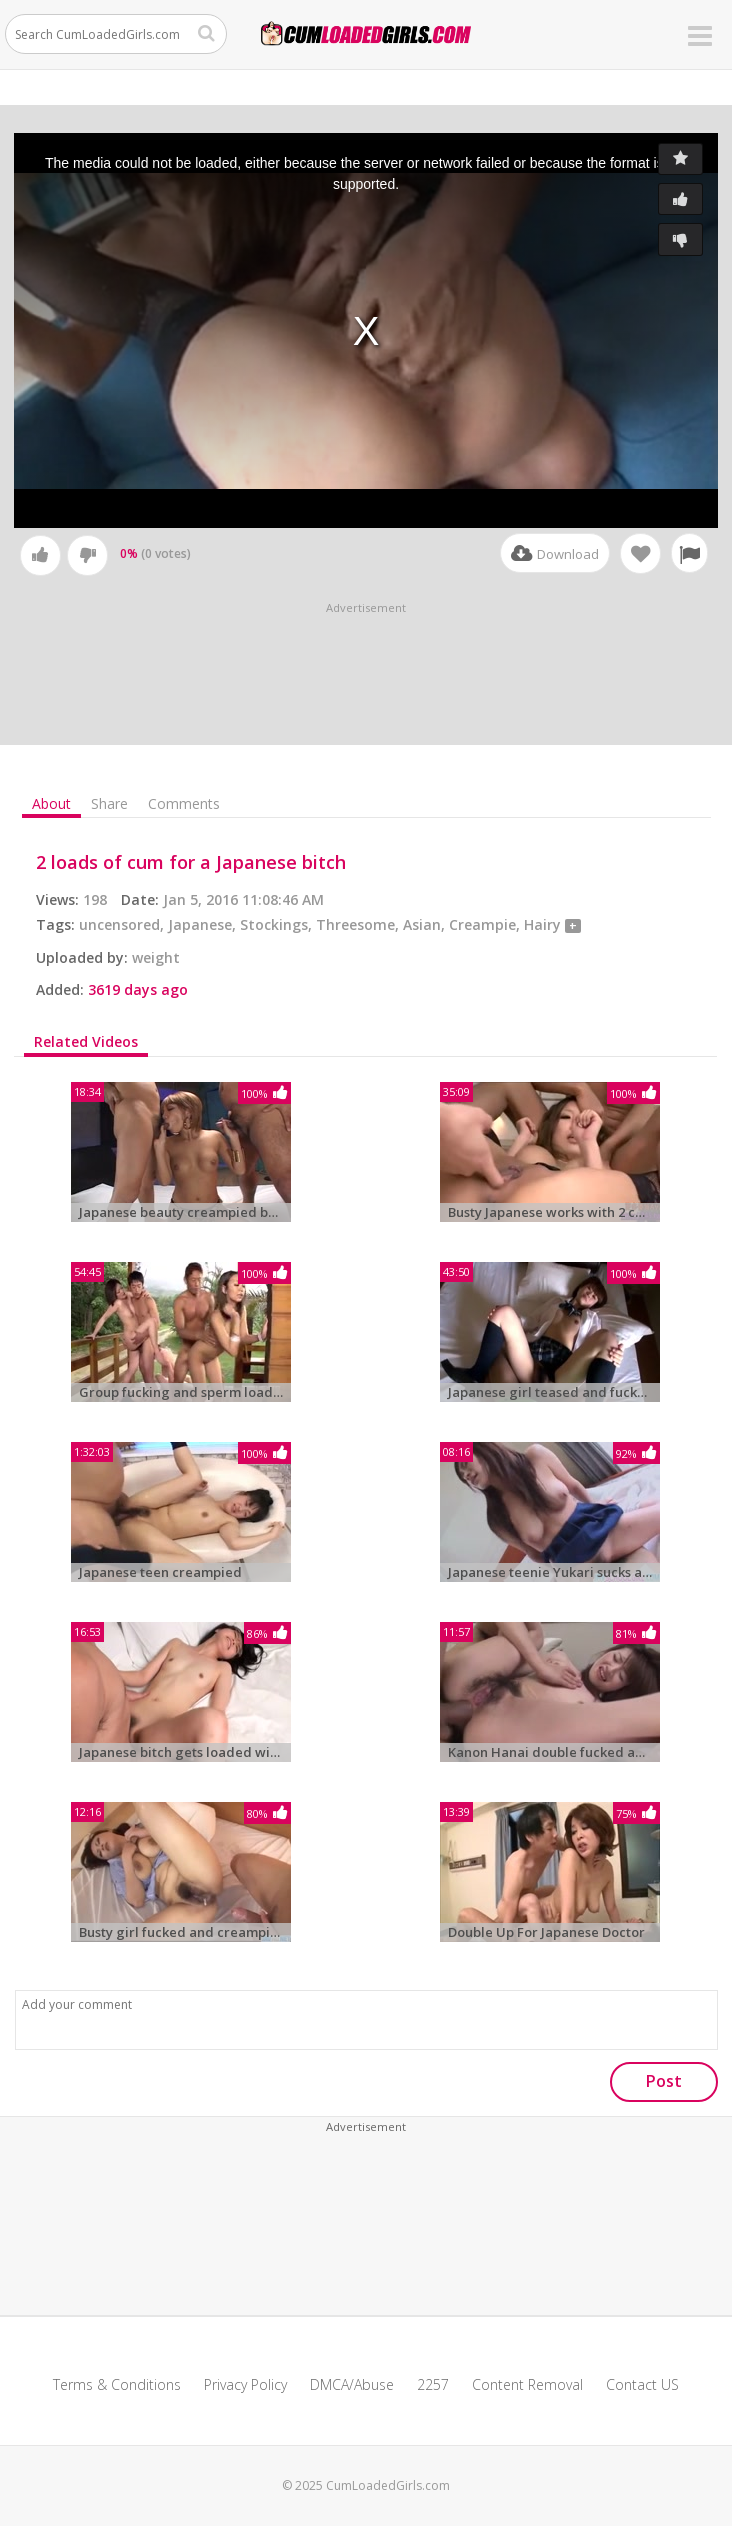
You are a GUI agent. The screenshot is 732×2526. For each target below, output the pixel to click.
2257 (433, 2384)
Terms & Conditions (117, 2384)
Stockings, (278, 924)
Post (664, 2081)
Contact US (642, 2384)
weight (156, 957)
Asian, (426, 924)
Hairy (544, 924)
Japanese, (204, 924)
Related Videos (86, 1042)
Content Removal (527, 2384)
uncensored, (123, 924)
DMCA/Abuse (352, 2384)
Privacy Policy (245, 2384)
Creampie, (486, 924)
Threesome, (359, 924)
